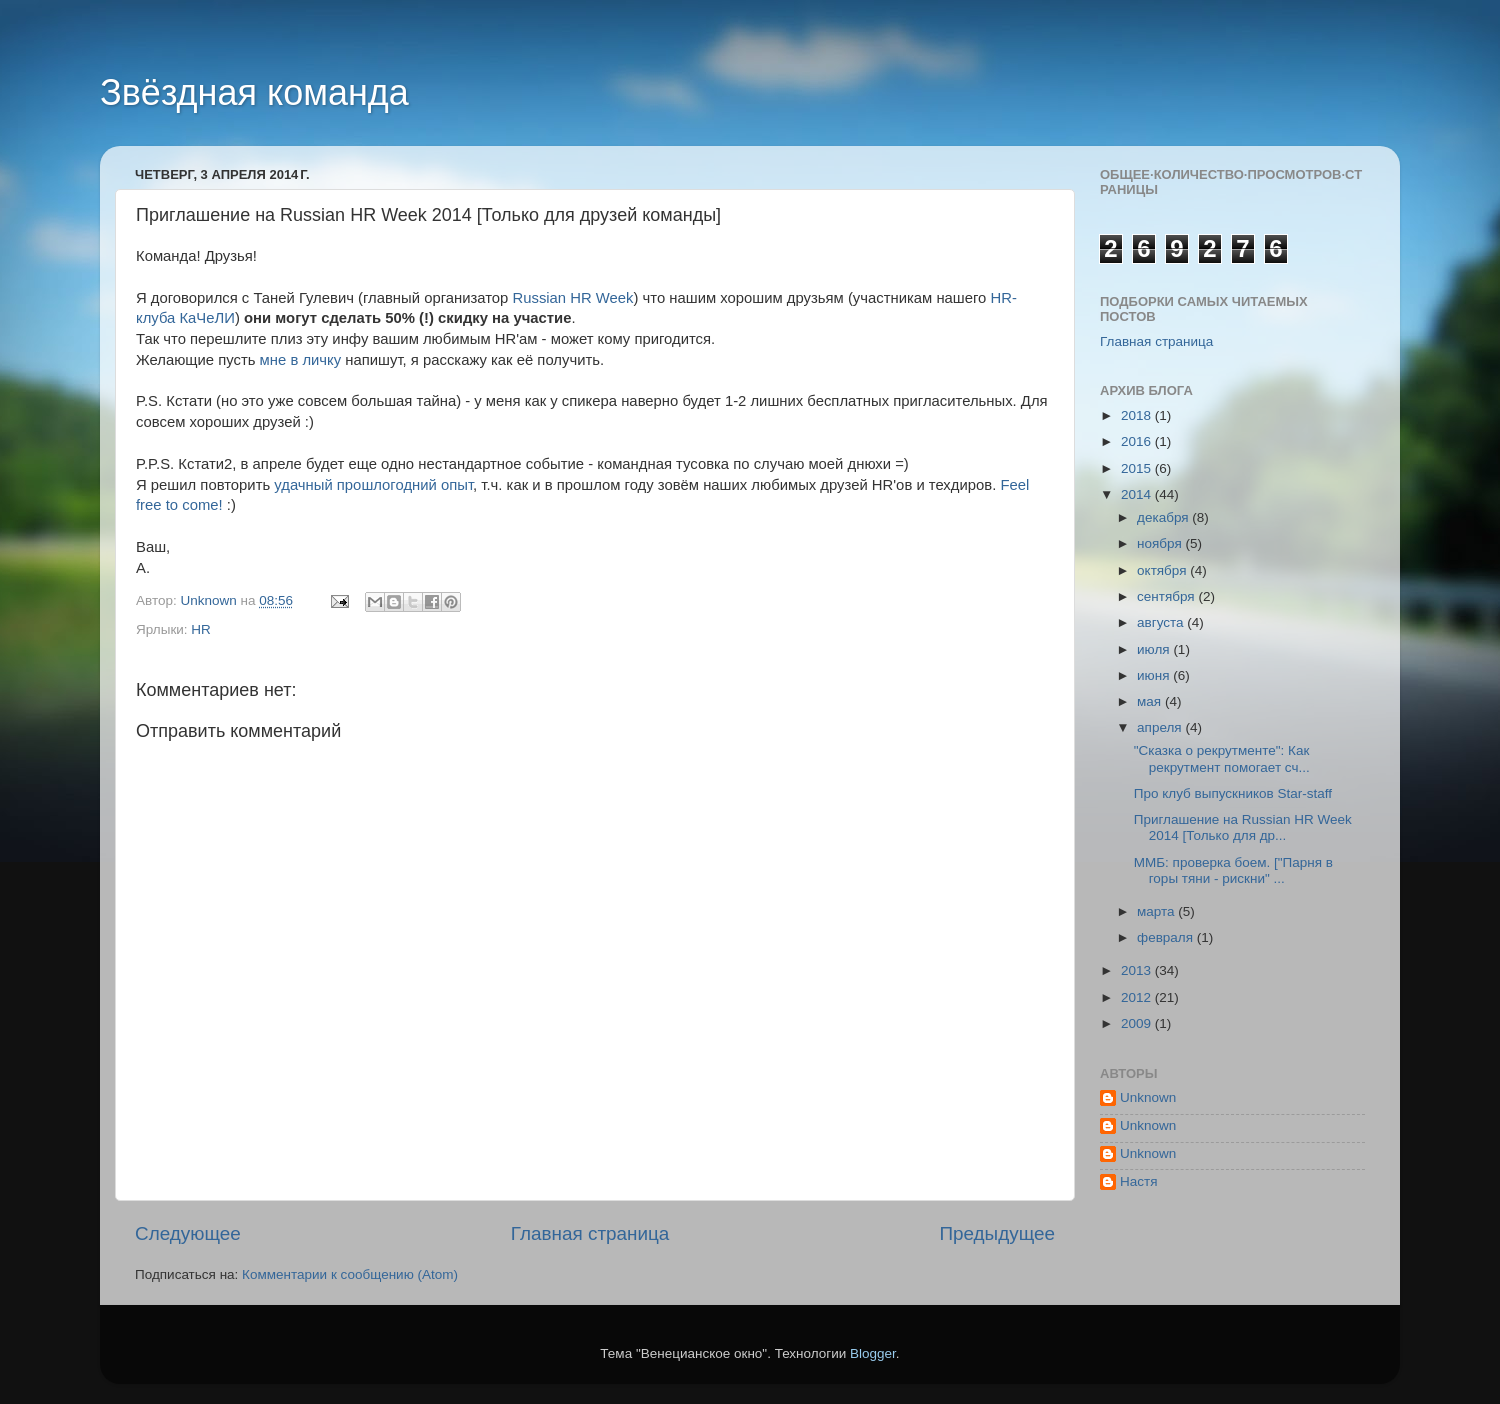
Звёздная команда (254, 92)
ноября (1161, 543)
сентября (1167, 596)
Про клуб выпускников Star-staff (1233, 793)
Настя (1139, 1181)
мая (1151, 701)
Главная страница (590, 1233)
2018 (1138, 415)
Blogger (873, 1353)
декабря (1164, 517)
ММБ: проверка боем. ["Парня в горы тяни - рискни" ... (1233, 870)
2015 (1138, 468)
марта (1157, 911)
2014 (1138, 494)
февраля (1167, 937)
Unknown (1148, 1097)
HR (201, 629)
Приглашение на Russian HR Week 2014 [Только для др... (1243, 827)
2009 (1138, 1023)
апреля (1161, 727)
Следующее (188, 1233)
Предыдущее (997, 1233)
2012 (1138, 997)
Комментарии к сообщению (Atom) (350, 1274)
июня (1155, 675)
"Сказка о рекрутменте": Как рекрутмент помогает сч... (1222, 758)
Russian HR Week (573, 298)
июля (1155, 649)
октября (1163, 570)
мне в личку (301, 360)
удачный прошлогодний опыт (373, 485)
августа (1162, 622)
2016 (1138, 441)
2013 (1138, 970)
